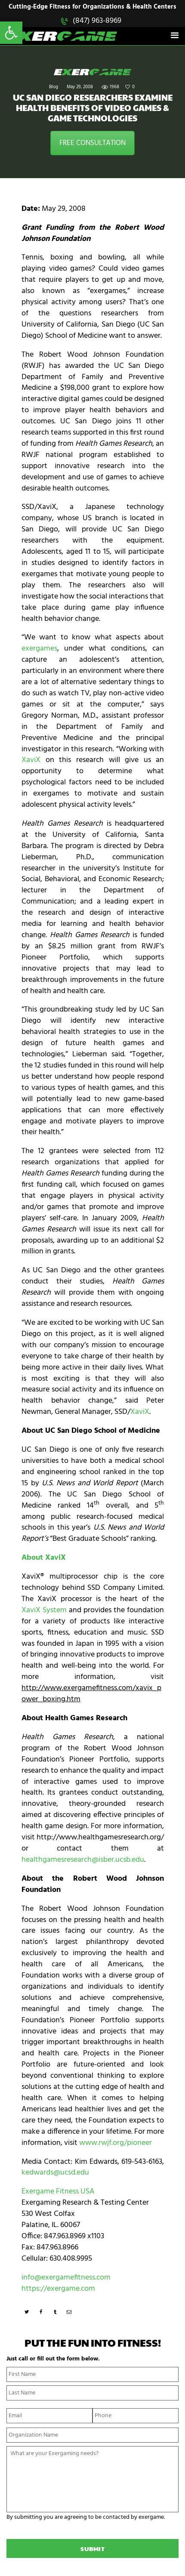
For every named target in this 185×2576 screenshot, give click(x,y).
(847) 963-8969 (97, 21)
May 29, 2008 (80, 87)
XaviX (31, 760)
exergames (39, 648)
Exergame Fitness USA (58, 2191)
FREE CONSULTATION (92, 143)
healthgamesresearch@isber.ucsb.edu (83, 1860)
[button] (11, 33)
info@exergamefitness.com (66, 2277)
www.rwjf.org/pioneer (115, 2143)
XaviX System (44, 1610)
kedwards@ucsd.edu (55, 2172)
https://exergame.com (58, 2289)
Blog (53, 87)
